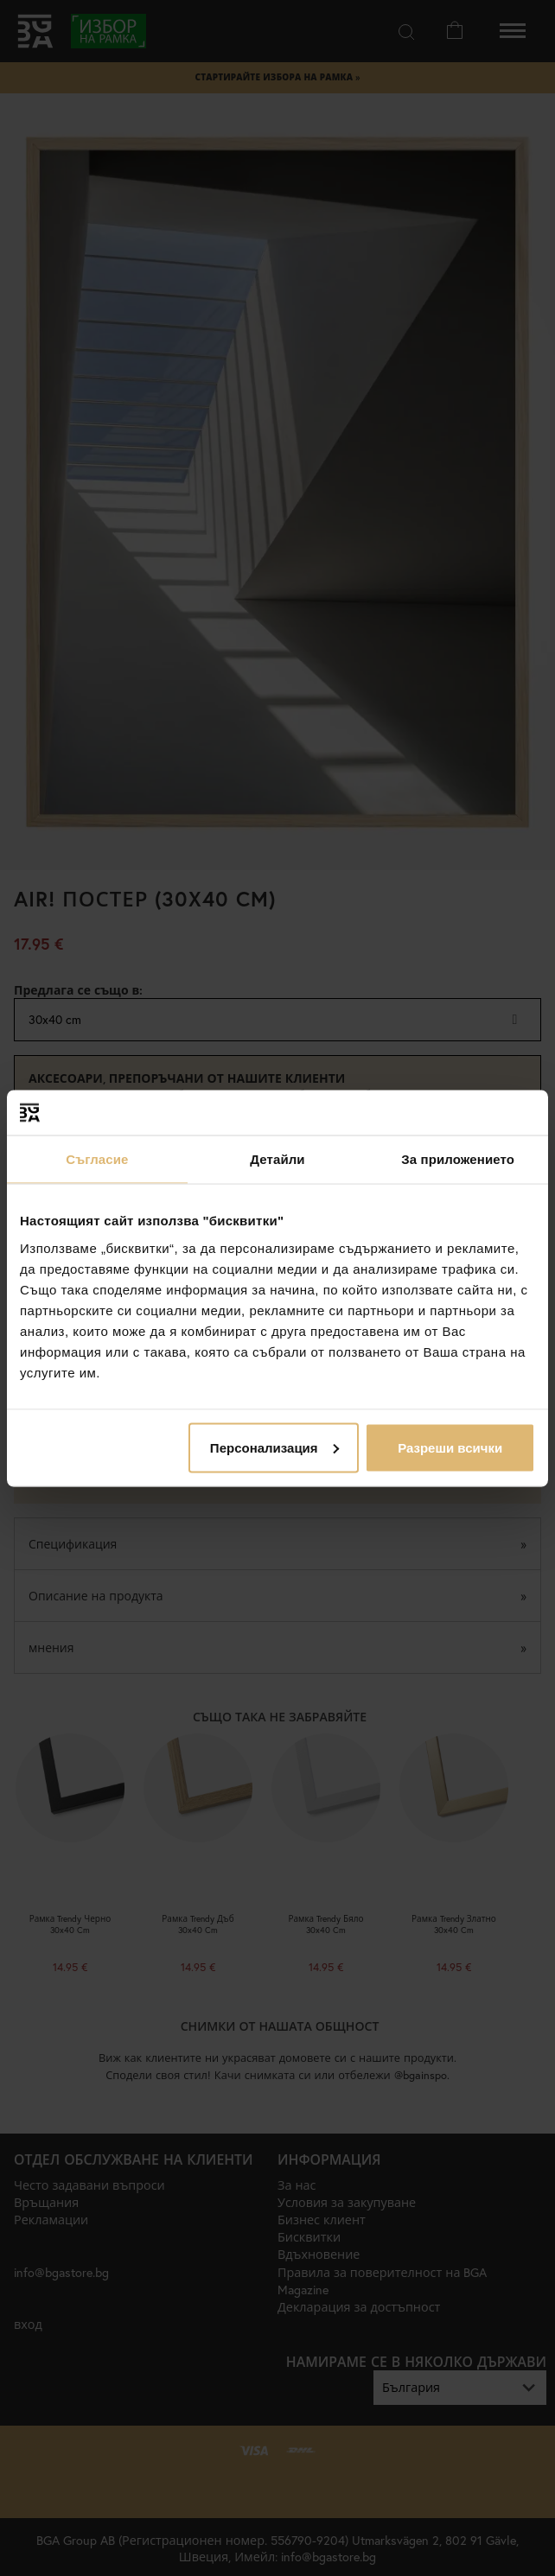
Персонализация (274, 1447)
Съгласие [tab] (97, 1159)
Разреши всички (450, 1447)
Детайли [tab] (277, 1159)
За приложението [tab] (457, 1159)
